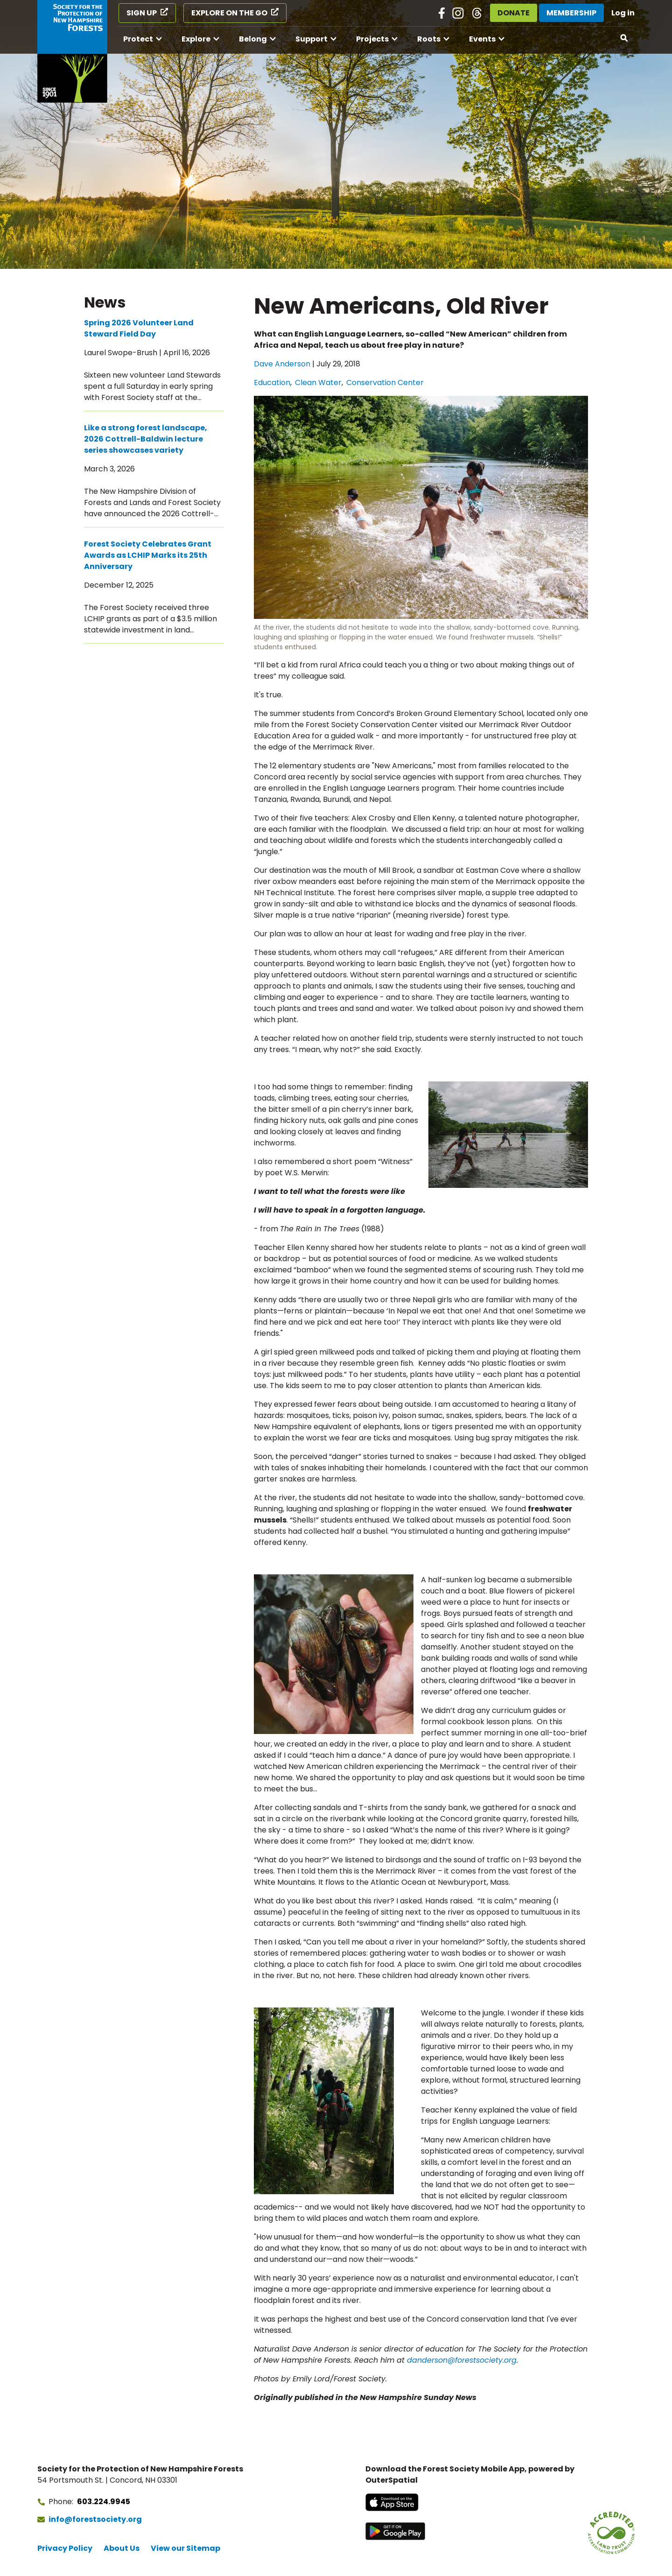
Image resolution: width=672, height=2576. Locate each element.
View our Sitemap (185, 2548)
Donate (513, 12)
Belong (253, 39)
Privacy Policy (64, 2548)
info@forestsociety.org (95, 2519)
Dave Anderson (282, 363)
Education (272, 382)
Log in (623, 12)
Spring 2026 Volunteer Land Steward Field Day (139, 328)
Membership (571, 12)
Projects (372, 39)
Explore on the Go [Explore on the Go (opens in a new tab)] (229, 12)
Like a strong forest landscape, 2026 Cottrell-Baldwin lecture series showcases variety (145, 439)
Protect (138, 39)
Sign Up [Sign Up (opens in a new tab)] (141, 12)
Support (311, 39)
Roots (429, 39)
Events (482, 39)
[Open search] (624, 38)
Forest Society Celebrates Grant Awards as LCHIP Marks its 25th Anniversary (147, 555)
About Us (122, 2548)
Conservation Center (385, 382)
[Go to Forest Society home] (72, 51)
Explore (196, 39)
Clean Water (318, 382)
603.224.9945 (103, 2501)
